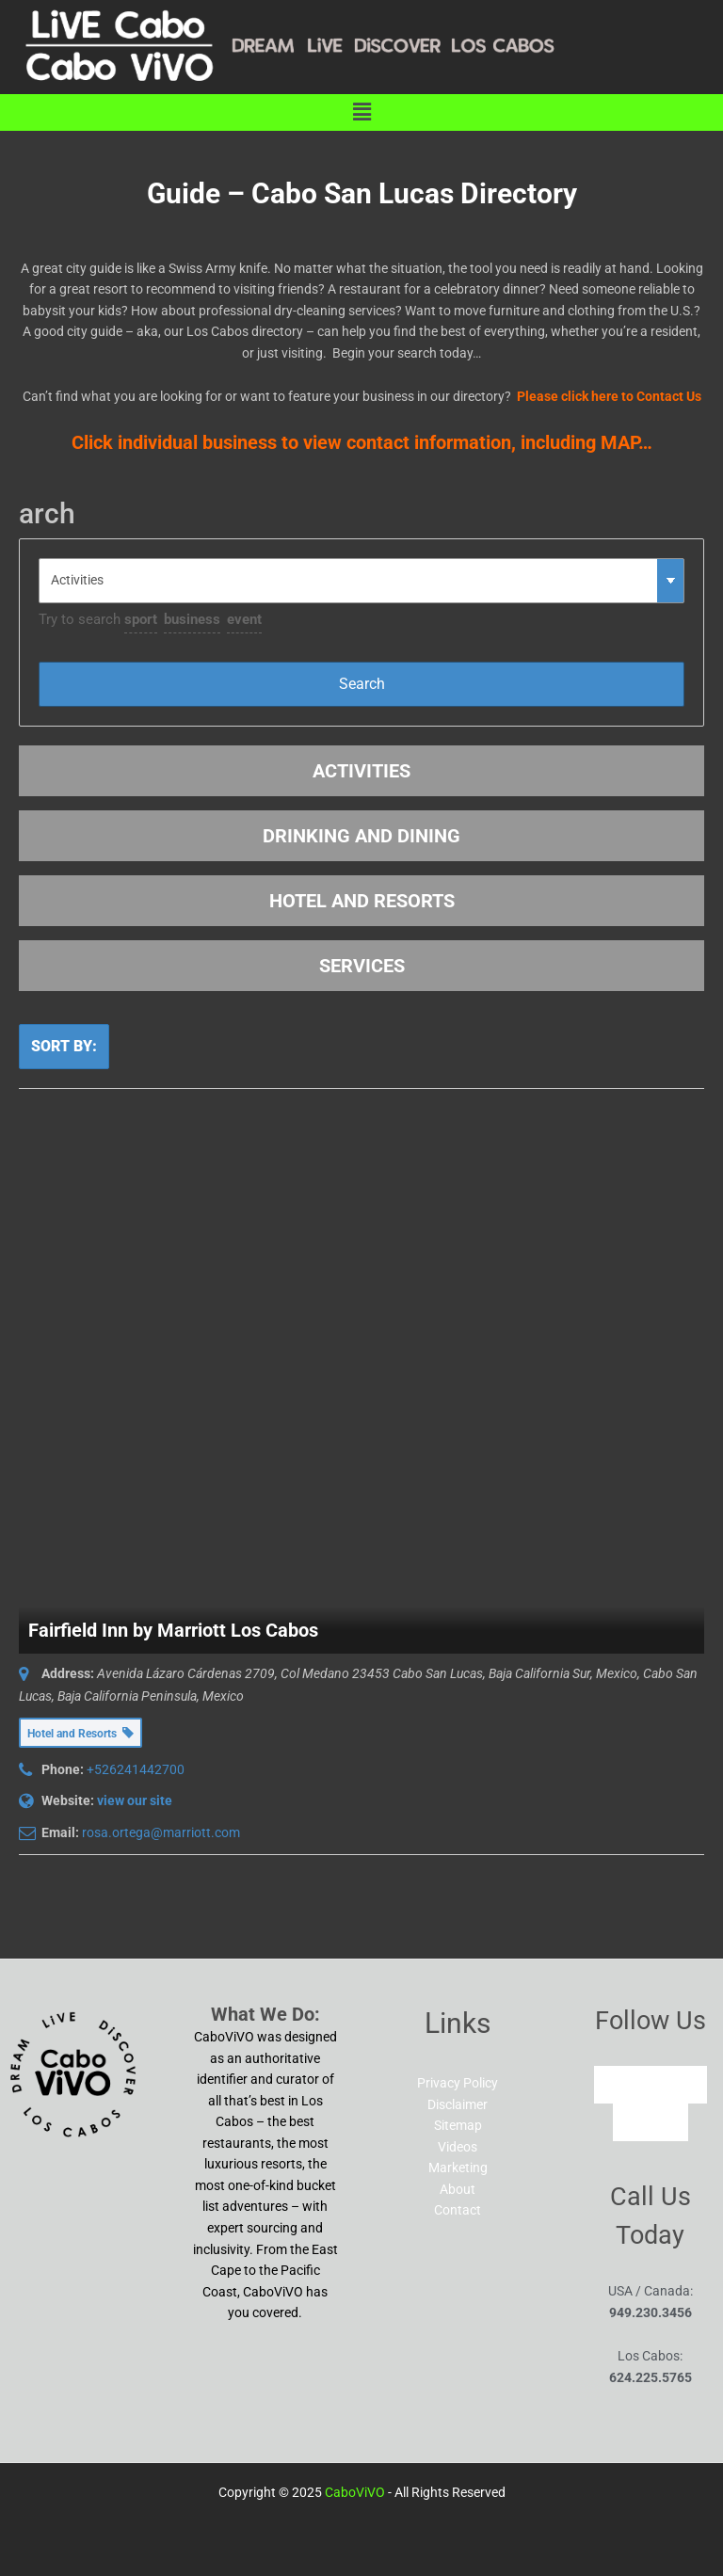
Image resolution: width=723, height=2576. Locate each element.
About (457, 2189)
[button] (361, 112)
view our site (134, 1800)
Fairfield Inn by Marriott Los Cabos (173, 1630)
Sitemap (458, 2125)
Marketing (458, 2167)
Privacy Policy (457, 2082)
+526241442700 (136, 1769)
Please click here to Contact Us (609, 396)
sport (140, 619)
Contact (457, 2209)
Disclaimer (457, 2104)
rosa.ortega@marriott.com (161, 1832)
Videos (457, 2146)
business (192, 619)
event (244, 619)
